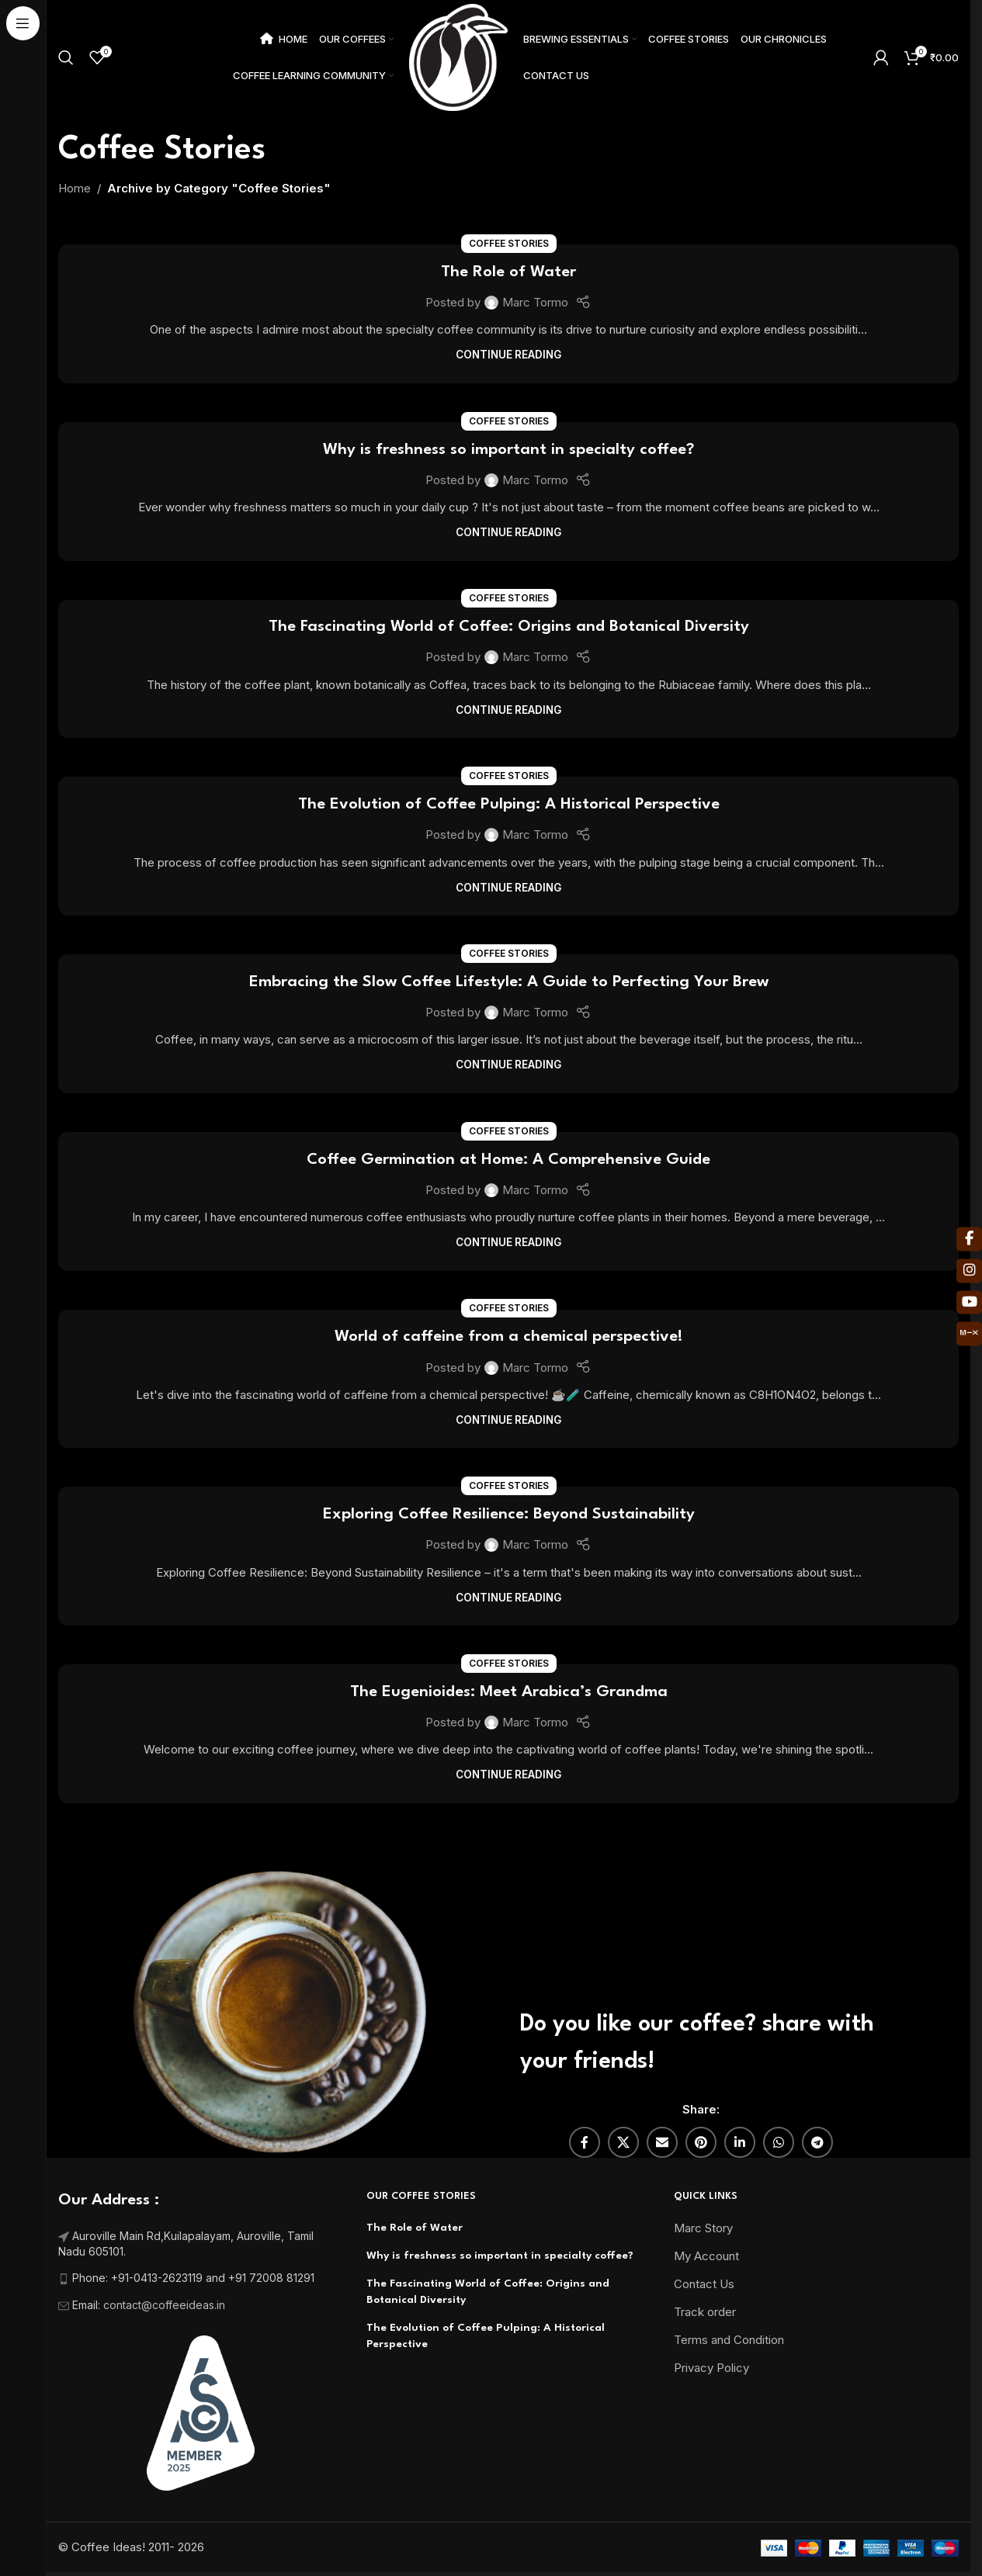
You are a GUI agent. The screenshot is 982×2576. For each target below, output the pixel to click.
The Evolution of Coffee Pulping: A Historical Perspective (509, 804)
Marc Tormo (535, 302)
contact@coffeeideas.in (165, 2304)
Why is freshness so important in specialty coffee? (508, 450)
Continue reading (508, 354)
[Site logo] (458, 56)
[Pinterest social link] (701, 2142)
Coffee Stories (509, 243)
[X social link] (623, 2142)
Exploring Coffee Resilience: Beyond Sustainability (509, 1514)
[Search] (66, 57)
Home (74, 188)
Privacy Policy (711, 2367)
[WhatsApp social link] (778, 2142)
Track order (705, 2311)
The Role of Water (508, 272)
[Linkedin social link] (739, 2142)
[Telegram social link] (817, 2142)
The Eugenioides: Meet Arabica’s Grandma (509, 1692)
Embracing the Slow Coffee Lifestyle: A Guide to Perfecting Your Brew (509, 982)
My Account (706, 2256)
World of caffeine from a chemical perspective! (509, 1337)
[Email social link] (662, 2142)
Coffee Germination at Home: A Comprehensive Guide (508, 1160)
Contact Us (704, 2284)
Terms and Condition (729, 2339)
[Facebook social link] (584, 2142)
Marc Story (703, 2228)
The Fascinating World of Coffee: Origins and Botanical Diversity (509, 627)
